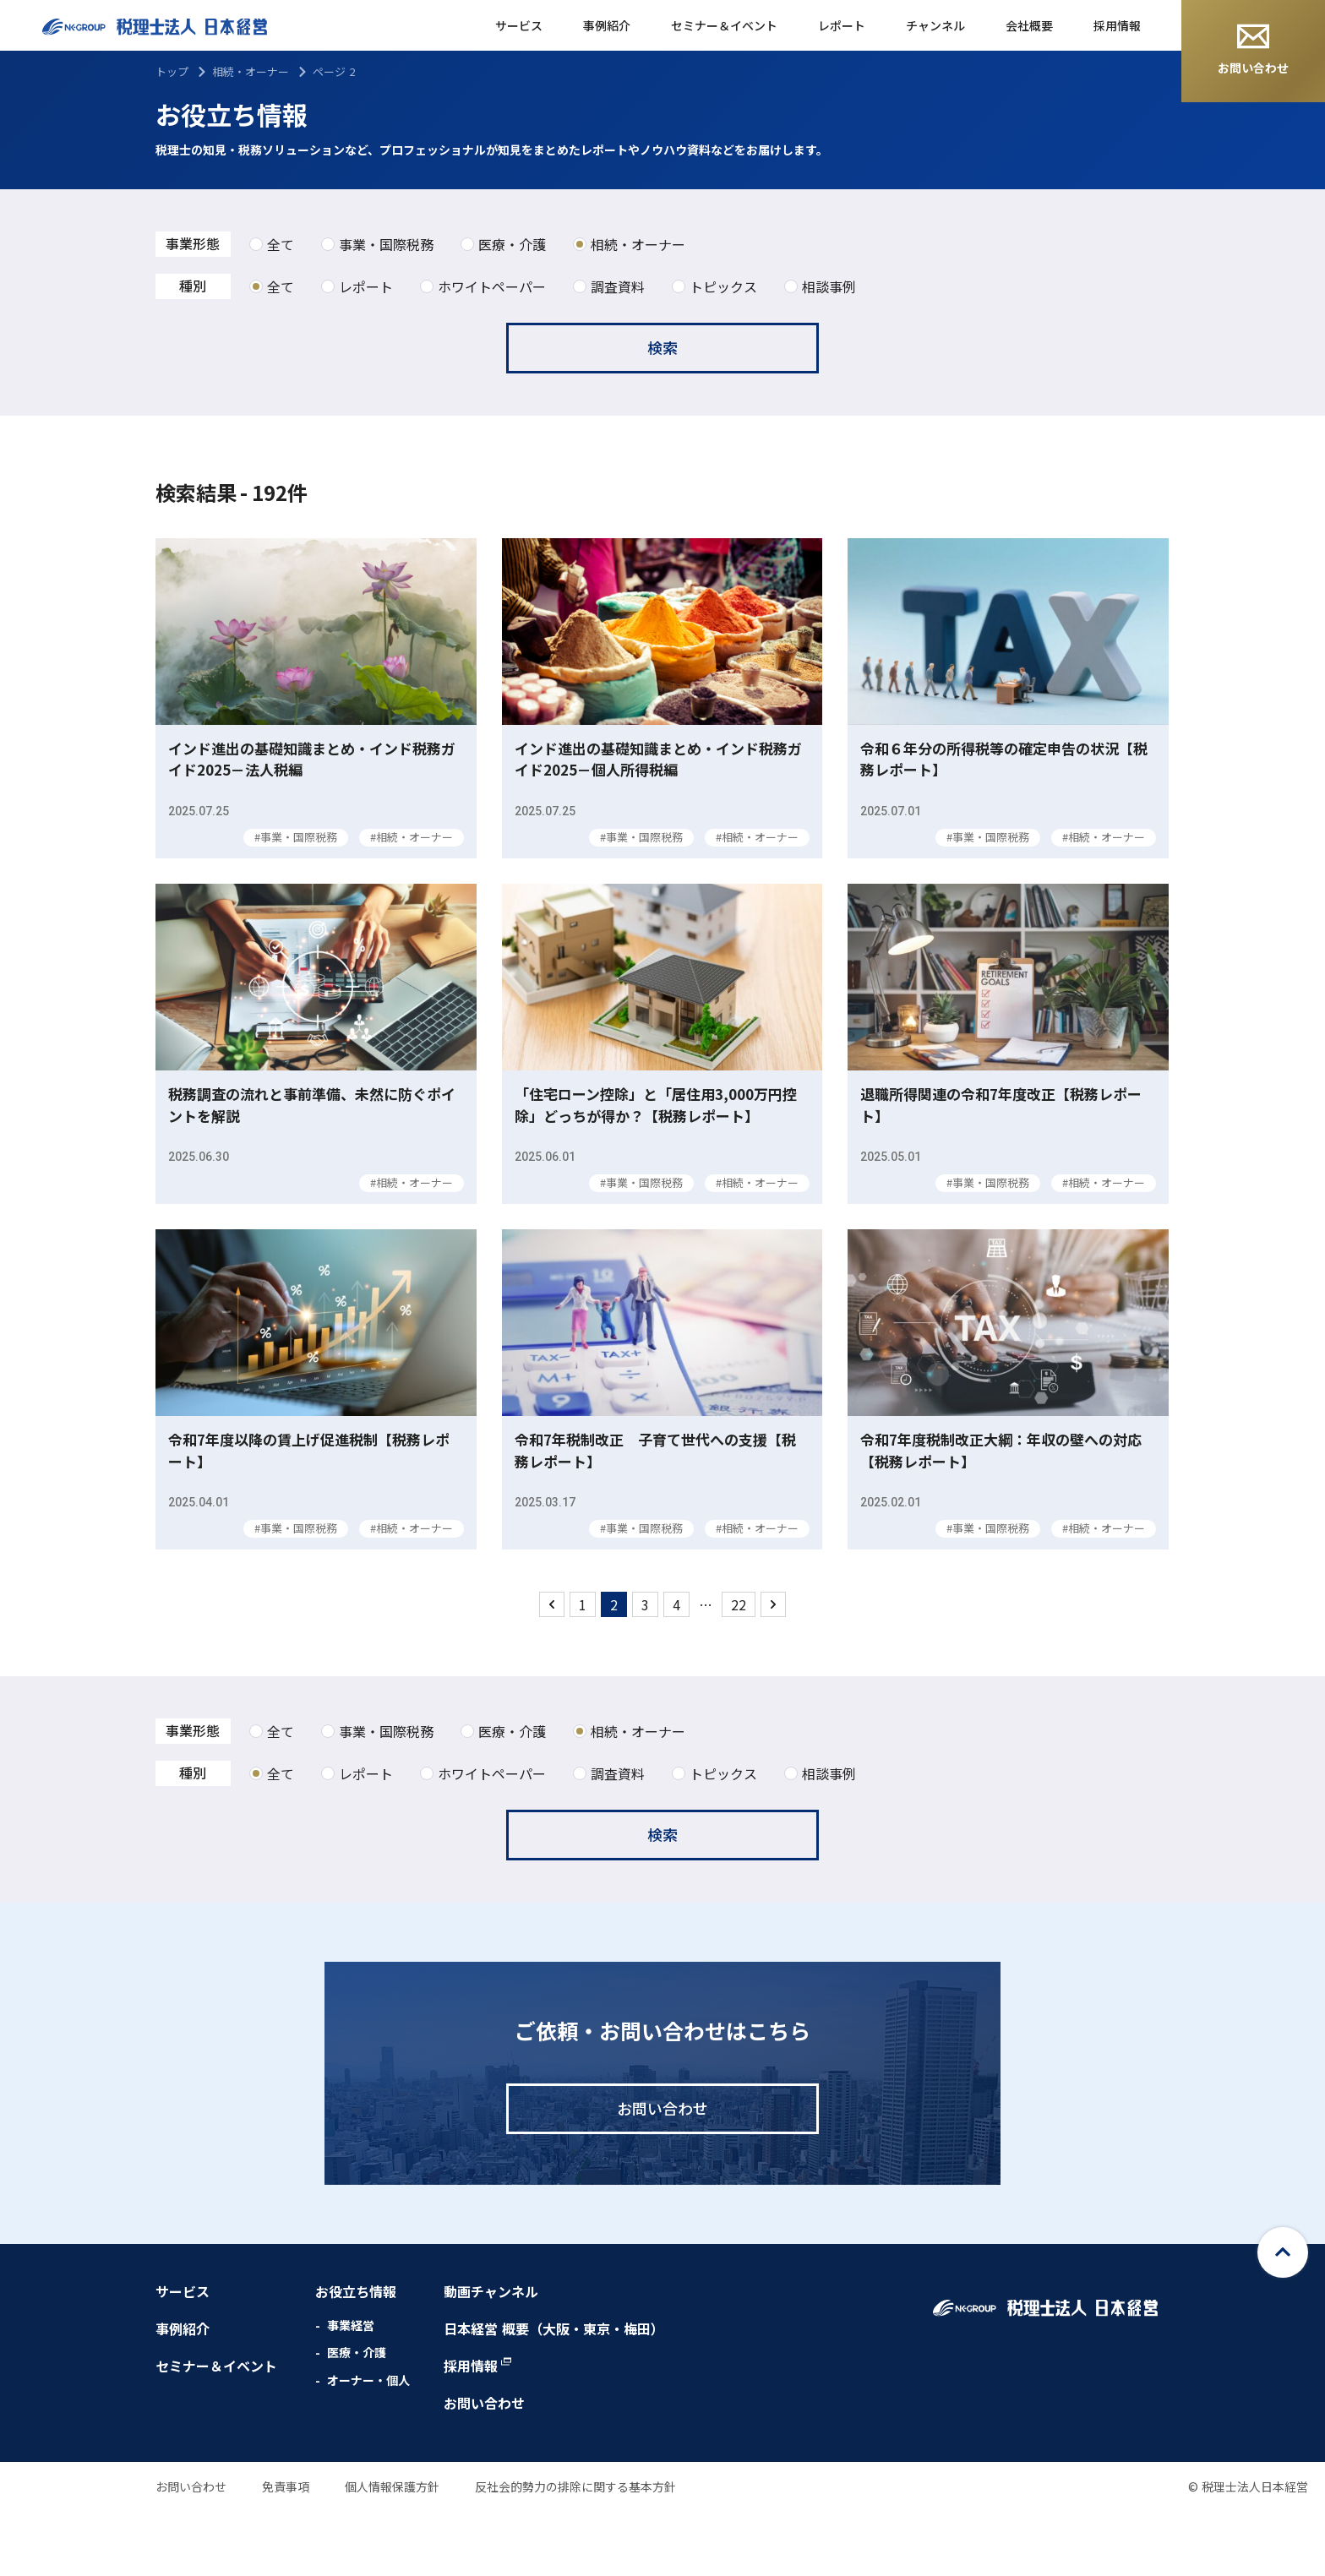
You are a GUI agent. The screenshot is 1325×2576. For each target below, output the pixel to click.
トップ (171, 71)
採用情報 (1117, 25)
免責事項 (285, 2549)
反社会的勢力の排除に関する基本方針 (575, 2549)
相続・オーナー (250, 71)
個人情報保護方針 (392, 2549)
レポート (841, 25)
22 (738, 1668)
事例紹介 (606, 25)
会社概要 (1029, 25)
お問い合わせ (1253, 50)
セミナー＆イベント (724, 25)
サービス (519, 25)
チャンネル (935, 25)
